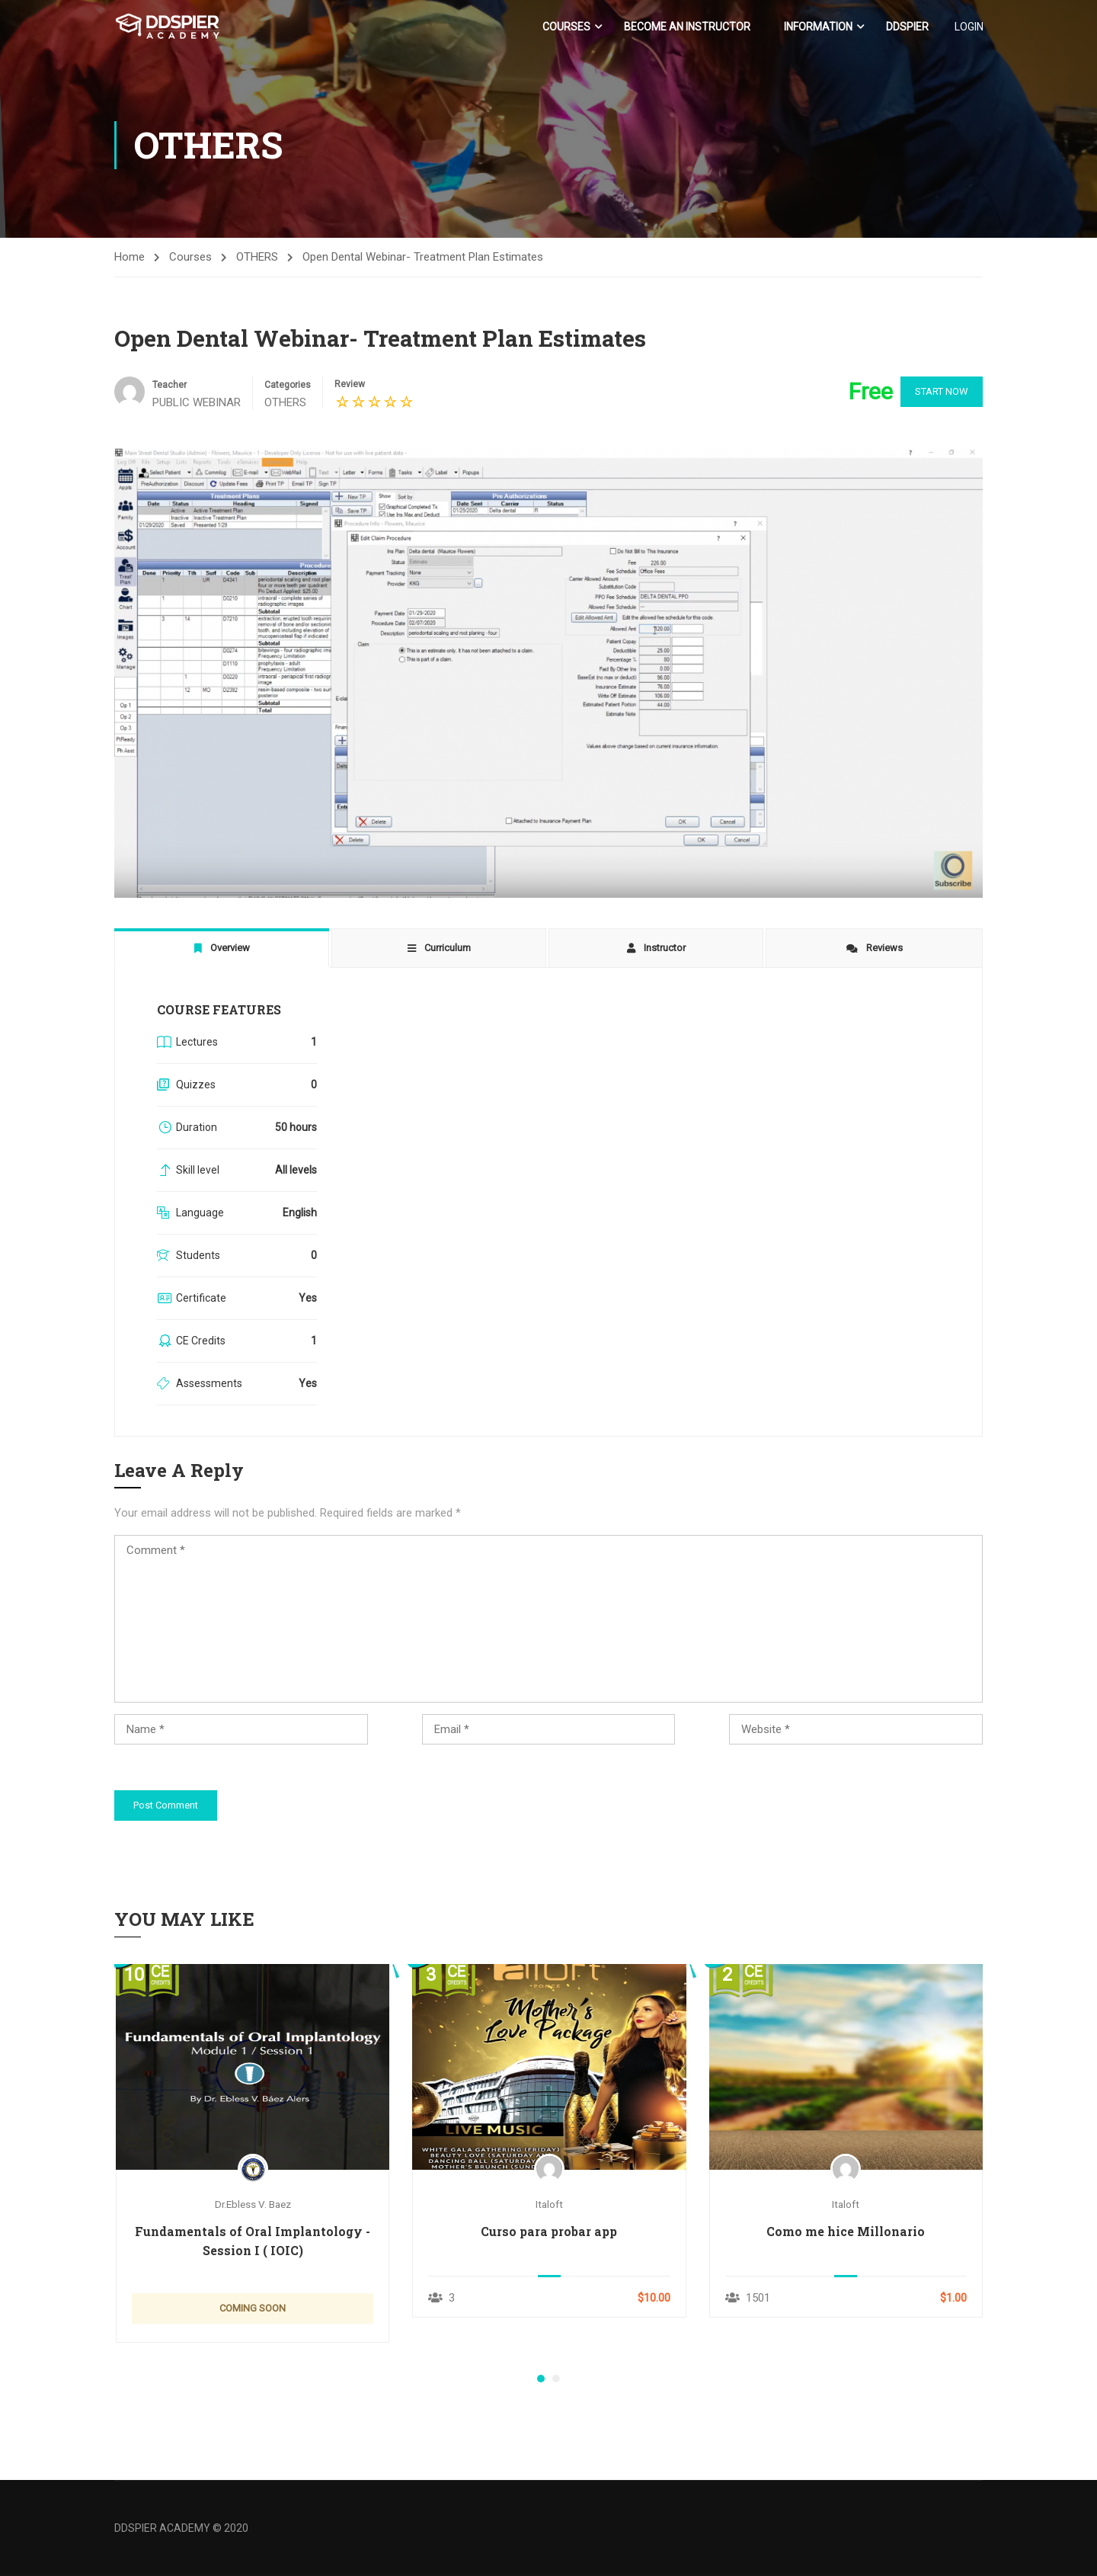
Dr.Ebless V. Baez (253, 2204)
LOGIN (968, 27)
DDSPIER (906, 27)
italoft (549, 2204)
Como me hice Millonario (845, 2232)
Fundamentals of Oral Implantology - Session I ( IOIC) (252, 2241)
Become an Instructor (686, 27)
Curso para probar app (549, 2232)
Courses (566, 27)
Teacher (169, 385)
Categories (287, 385)
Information (817, 27)
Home (129, 257)
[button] (541, 2379)
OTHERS (257, 257)
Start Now (937, 392)
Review (349, 385)
